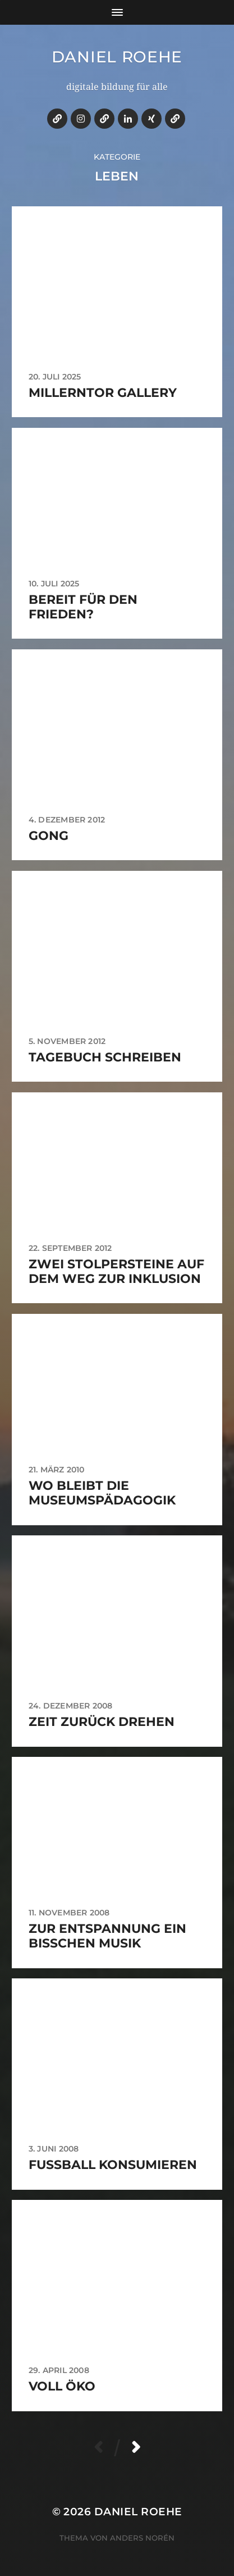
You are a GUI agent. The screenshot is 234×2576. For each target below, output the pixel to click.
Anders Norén (142, 2537)
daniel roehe (117, 56)
